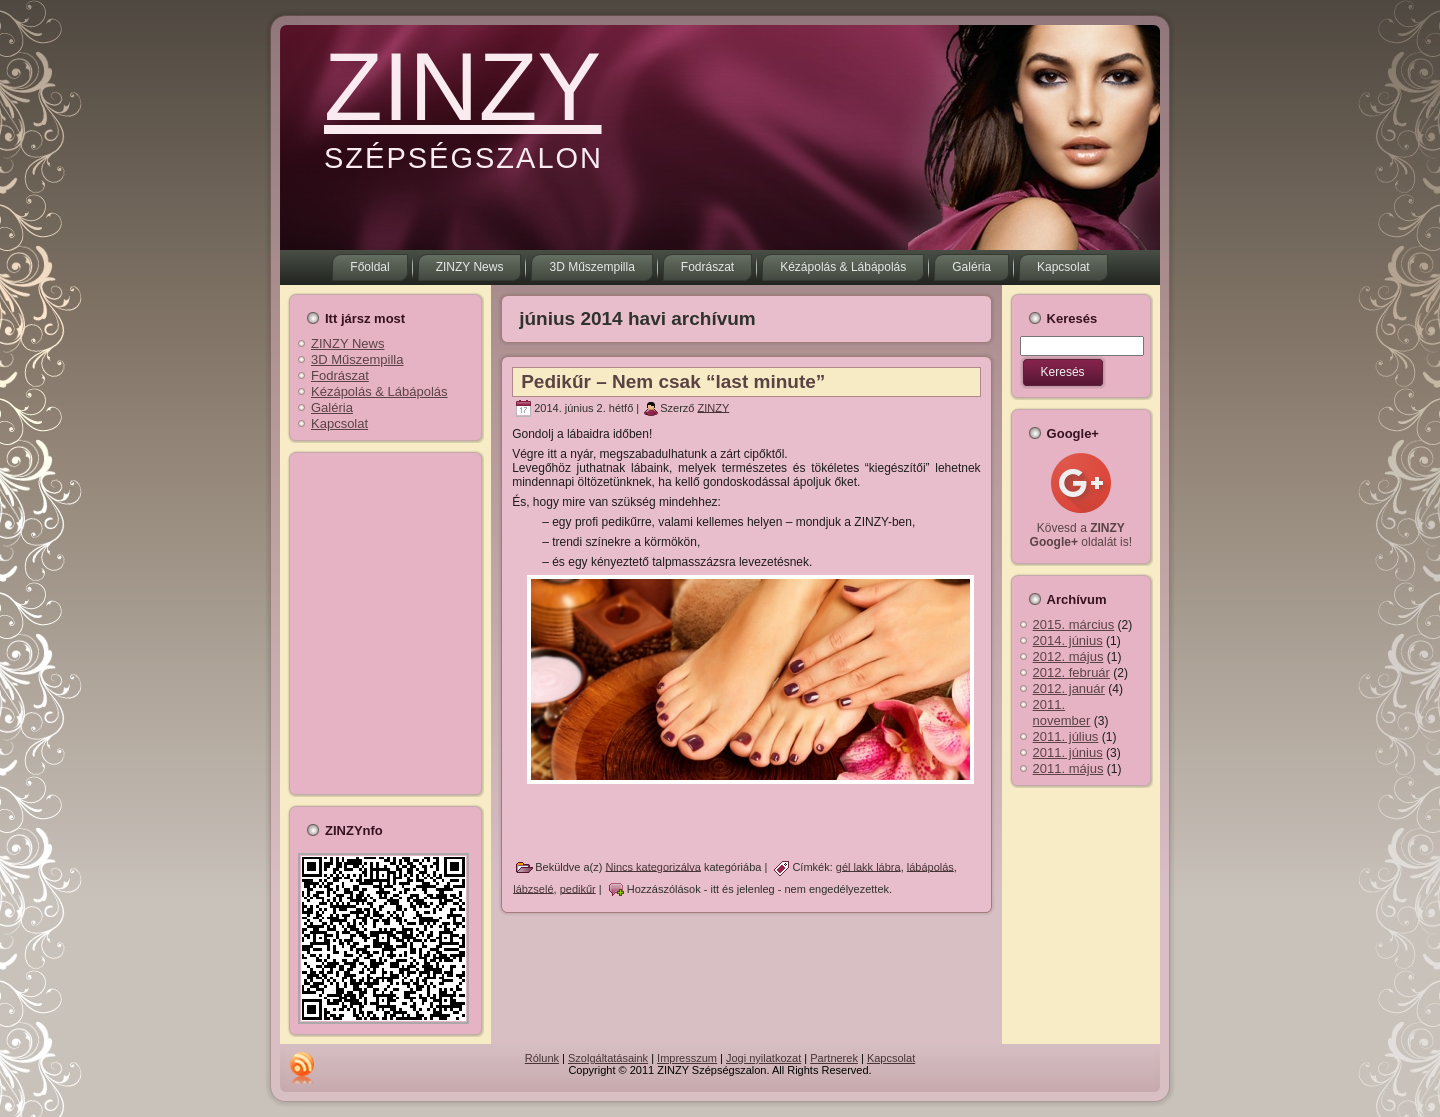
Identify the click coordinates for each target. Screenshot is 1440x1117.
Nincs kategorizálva (653, 866)
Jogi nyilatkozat (763, 1058)
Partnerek (834, 1058)
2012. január (1069, 688)
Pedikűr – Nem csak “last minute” (673, 381)
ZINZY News (347, 343)
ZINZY (462, 86)
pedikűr (578, 888)
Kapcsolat (339, 423)
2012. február (1071, 672)
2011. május (1068, 768)
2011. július (1066, 736)
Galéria (332, 407)
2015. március (1074, 624)
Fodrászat (340, 375)
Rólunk (542, 1058)
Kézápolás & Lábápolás (379, 391)
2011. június (1068, 752)
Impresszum (687, 1058)
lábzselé (533, 888)
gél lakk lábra (868, 866)
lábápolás (930, 866)
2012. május (1068, 656)
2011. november (1062, 712)
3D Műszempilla (357, 359)
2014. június (1068, 640)
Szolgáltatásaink (608, 1058)
